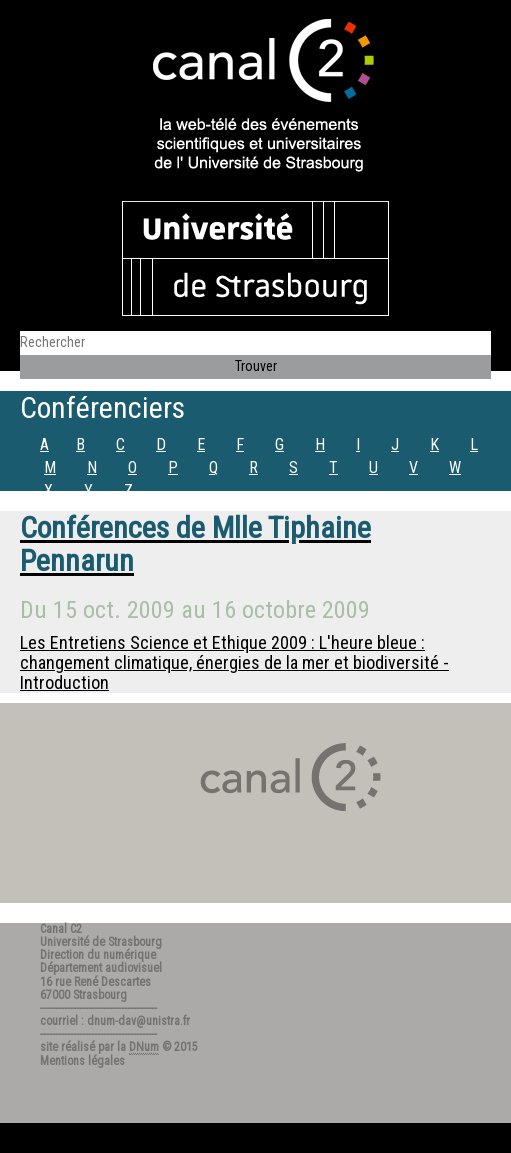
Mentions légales (82, 1061)
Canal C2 (61, 929)
